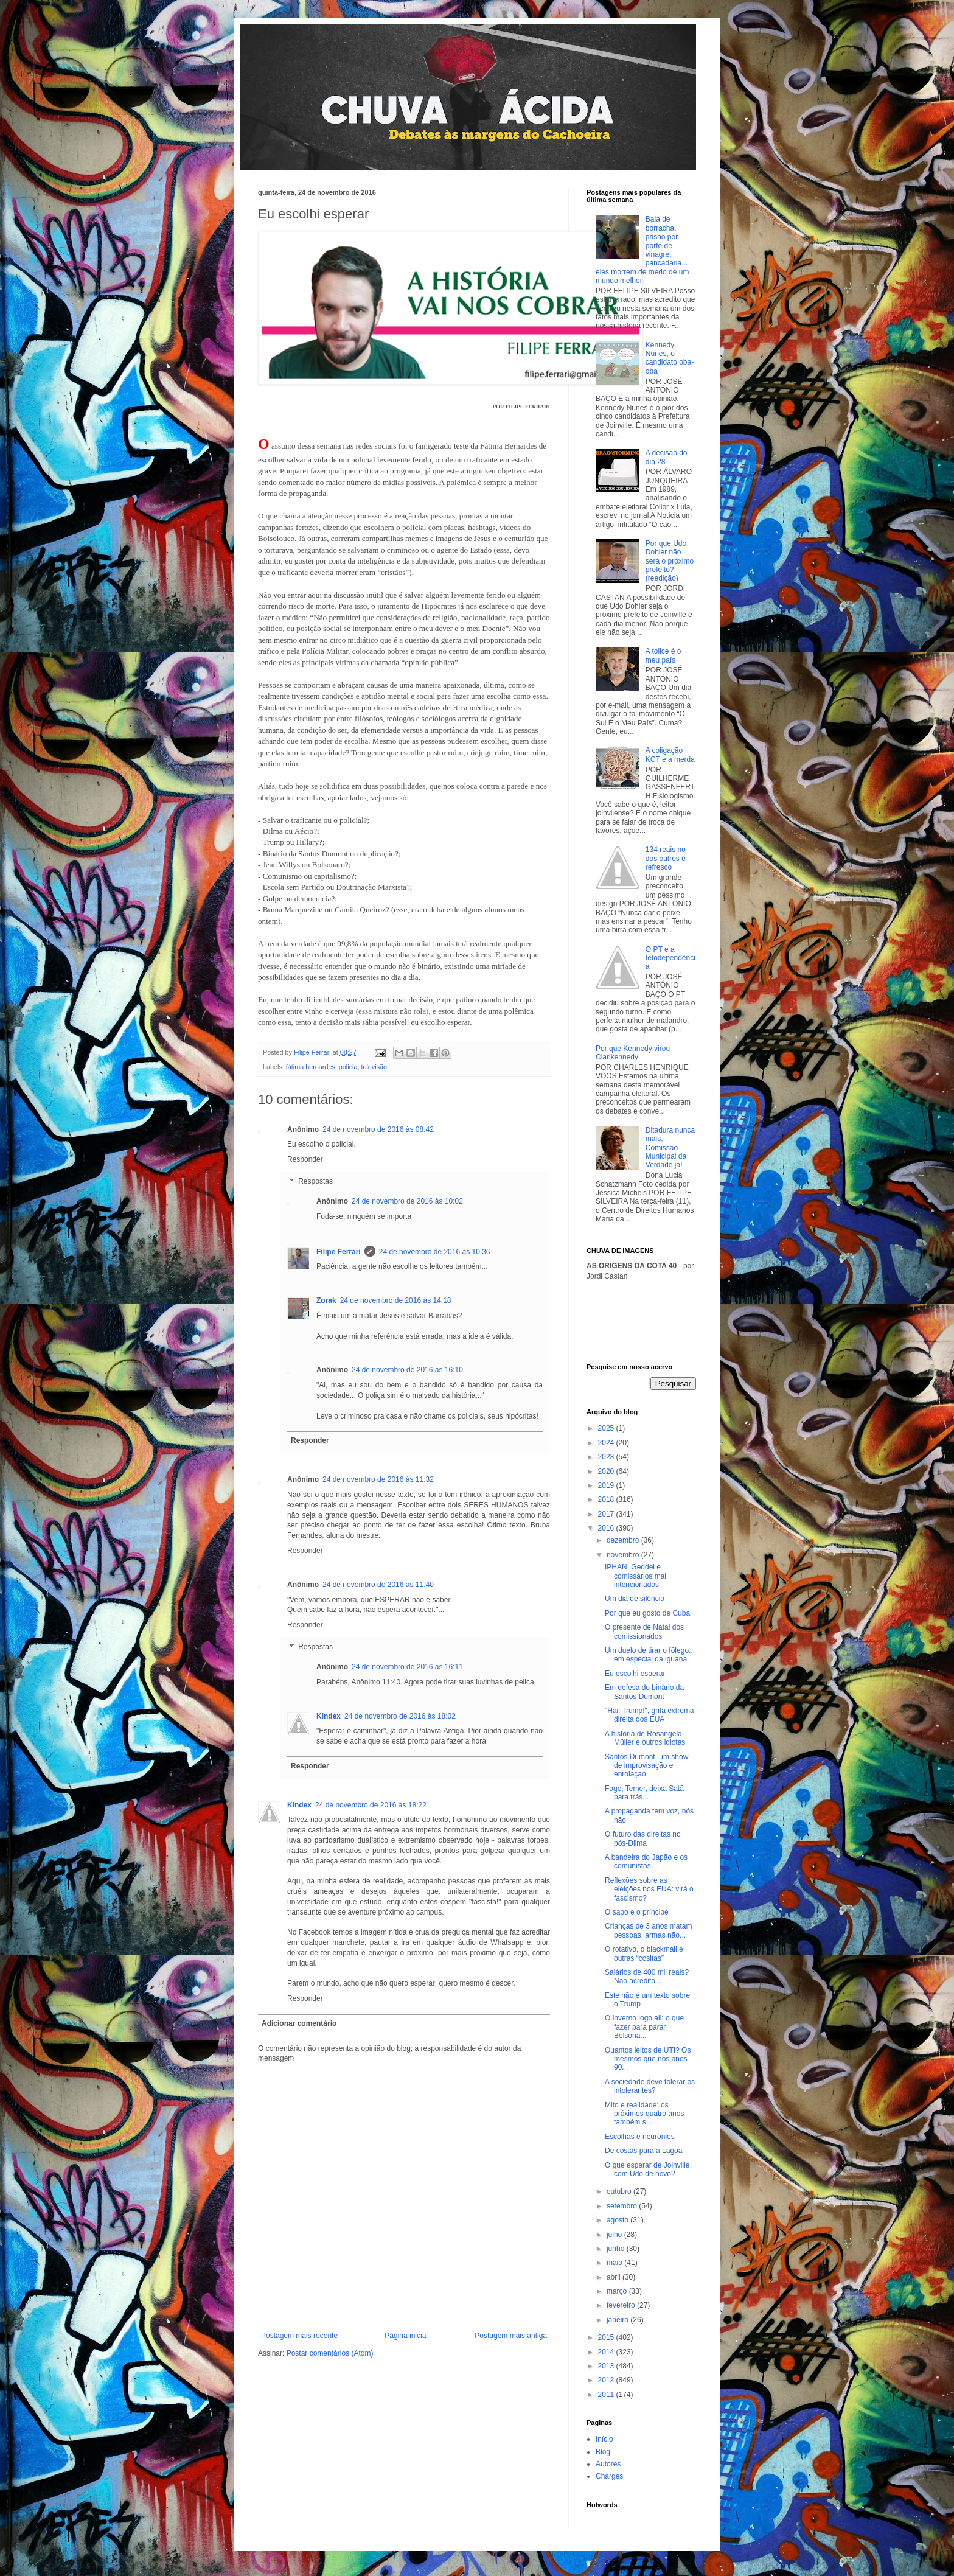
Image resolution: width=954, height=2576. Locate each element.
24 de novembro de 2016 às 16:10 (407, 1370)
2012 (607, 2380)
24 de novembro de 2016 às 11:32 (378, 1479)
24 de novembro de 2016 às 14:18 (395, 1300)
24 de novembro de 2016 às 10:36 (434, 1252)
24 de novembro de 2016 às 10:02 (407, 1201)
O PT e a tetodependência (670, 958)
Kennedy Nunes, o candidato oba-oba (670, 358)
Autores (608, 2464)
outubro (620, 2191)
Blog (603, 2452)
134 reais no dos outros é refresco (666, 858)
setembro (623, 2206)
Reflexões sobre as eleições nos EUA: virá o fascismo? (649, 1889)
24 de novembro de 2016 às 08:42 (378, 1129)
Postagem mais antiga (511, 2335)
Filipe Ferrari (338, 1252)
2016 (607, 1528)
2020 (607, 1471)
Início (604, 2439)
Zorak (326, 1300)
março (618, 2291)
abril (614, 2277)
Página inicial (406, 2335)
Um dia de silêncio (634, 1598)
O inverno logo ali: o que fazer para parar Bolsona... (644, 2027)
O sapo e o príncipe (637, 1912)
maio (615, 2262)
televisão (374, 1066)
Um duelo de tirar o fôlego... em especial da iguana (650, 1654)
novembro (624, 1555)
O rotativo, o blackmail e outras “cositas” (644, 1953)
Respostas (315, 1181)
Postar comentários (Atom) (330, 2353)
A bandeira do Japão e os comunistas (646, 1861)
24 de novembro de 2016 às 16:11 (407, 1667)
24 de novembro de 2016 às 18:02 (400, 1716)
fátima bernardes (310, 1066)
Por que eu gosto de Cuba (647, 1613)
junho (617, 2248)
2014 (607, 2352)
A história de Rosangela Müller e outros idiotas (645, 1738)
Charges (609, 2476)
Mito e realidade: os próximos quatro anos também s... (644, 2114)
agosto (618, 2220)
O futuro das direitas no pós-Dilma (643, 1838)
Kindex (328, 1716)
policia (348, 1066)
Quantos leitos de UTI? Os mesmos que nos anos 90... (648, 2059)
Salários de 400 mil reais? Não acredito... (647, 1976)
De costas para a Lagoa (643, 2150)
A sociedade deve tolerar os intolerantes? (650, 2086)
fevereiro (622, 2305)
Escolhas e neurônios (640, 2136)
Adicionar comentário (299, 2023)
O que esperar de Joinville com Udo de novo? (647, 2169)
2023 (607, 1457)
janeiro (618, 2320)
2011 (607, 2394)
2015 (607, 2337)
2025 (607, 1428)
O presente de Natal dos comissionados (644, 1631)
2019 (607, 1485)
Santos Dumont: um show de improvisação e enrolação (646, 1766)
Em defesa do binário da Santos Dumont (644, 1691)
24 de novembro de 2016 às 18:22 (371, 1805)
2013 (607, 2366)
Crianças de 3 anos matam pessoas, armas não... (648, 1930)
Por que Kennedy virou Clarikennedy (633, 1052)
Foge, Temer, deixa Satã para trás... (644, 1792)
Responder (305, 1159)
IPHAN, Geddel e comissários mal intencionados (635, 1576)
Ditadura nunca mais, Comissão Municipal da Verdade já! (670, 1148)
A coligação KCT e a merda (670, 754)
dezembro (624, 1540)
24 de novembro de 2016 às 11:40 (378, 1584)
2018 (607, 1499)
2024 (607, 1443)
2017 (607, 1514)
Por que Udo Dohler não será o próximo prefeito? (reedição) (670, 561)
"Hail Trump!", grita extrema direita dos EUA (649, 1714)
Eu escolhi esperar (635, 1673)
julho (615, 2234)
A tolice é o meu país (663, 655)
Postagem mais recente (299, 2335)
